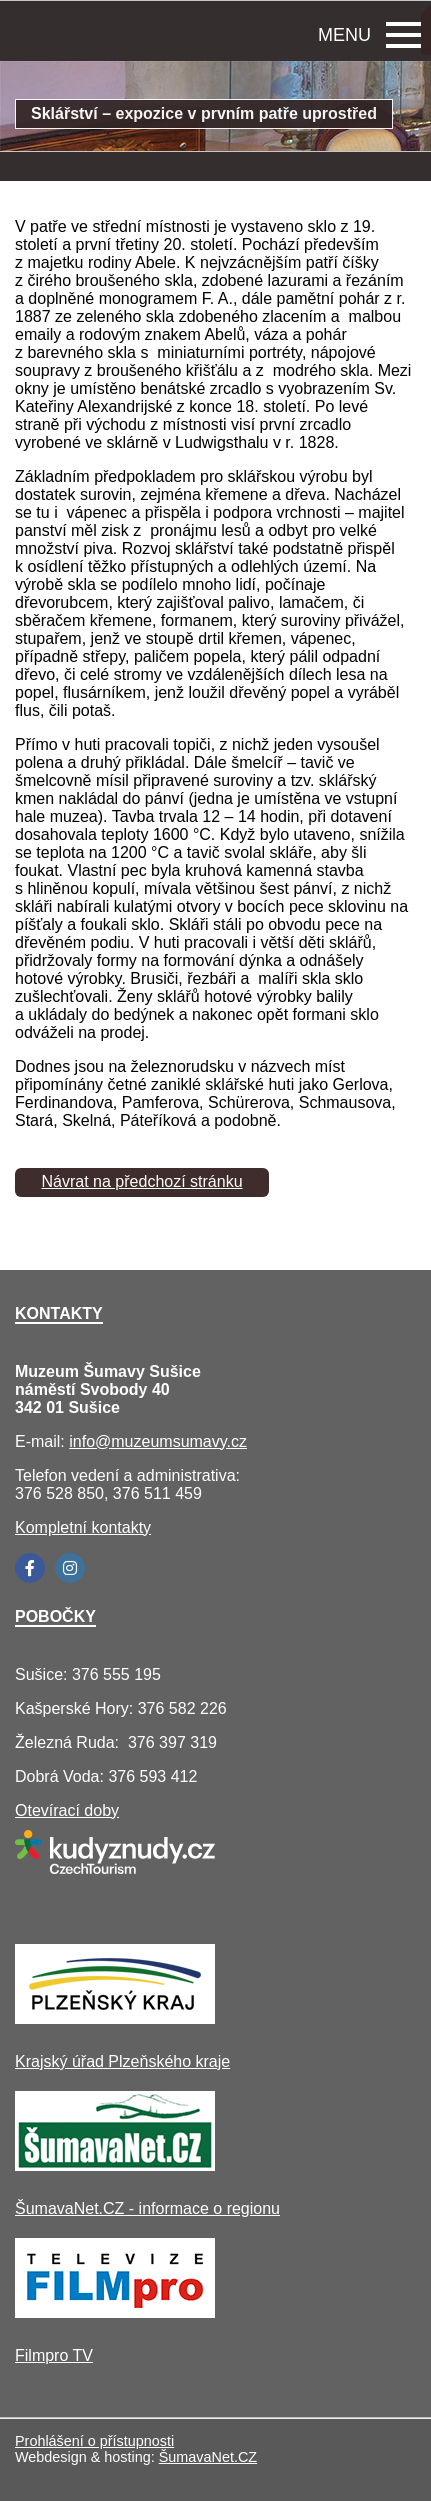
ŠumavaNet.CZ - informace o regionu (147, 2208)
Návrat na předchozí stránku (142, 1181)
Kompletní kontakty (83, 1527)
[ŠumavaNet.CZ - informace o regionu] (115, 2165)
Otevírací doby (67, 1810)
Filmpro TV (54, 2355)
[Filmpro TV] (115, 2312)
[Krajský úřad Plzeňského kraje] (115, 2018)
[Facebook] (30, 1568)
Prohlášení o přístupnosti (94, 2441)
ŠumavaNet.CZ (208, 2457)
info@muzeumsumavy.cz (158, 1441)
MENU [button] (369, 35)
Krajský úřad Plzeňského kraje (122, 2061)
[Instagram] (70, 1568)
